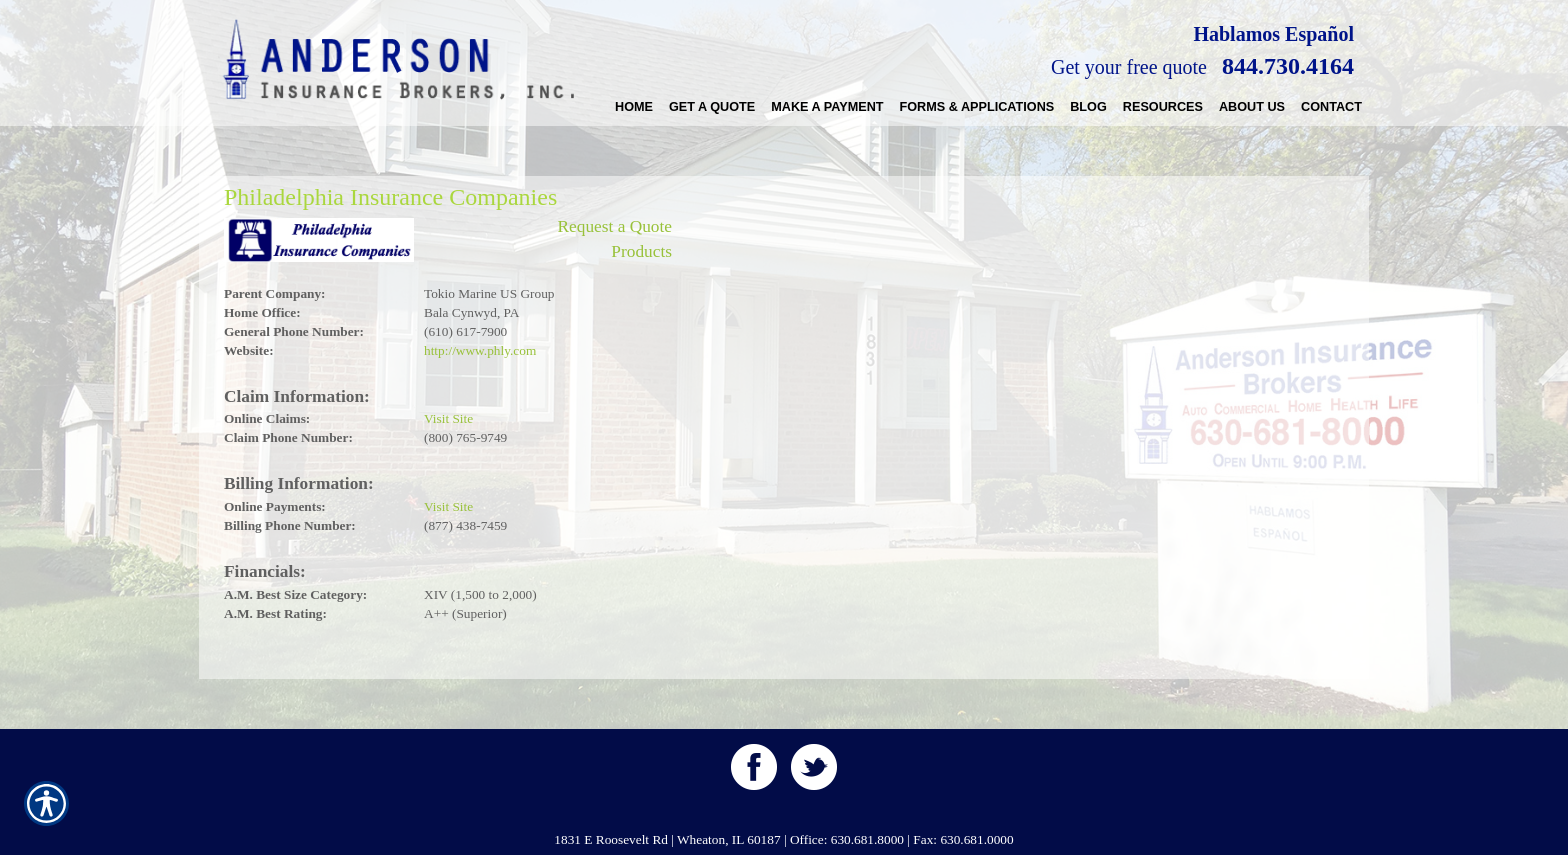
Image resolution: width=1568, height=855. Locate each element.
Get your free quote (1129, 67)
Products (641, 251)
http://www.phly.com (480, 350)
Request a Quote (614, 226)
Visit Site (448, 418)
